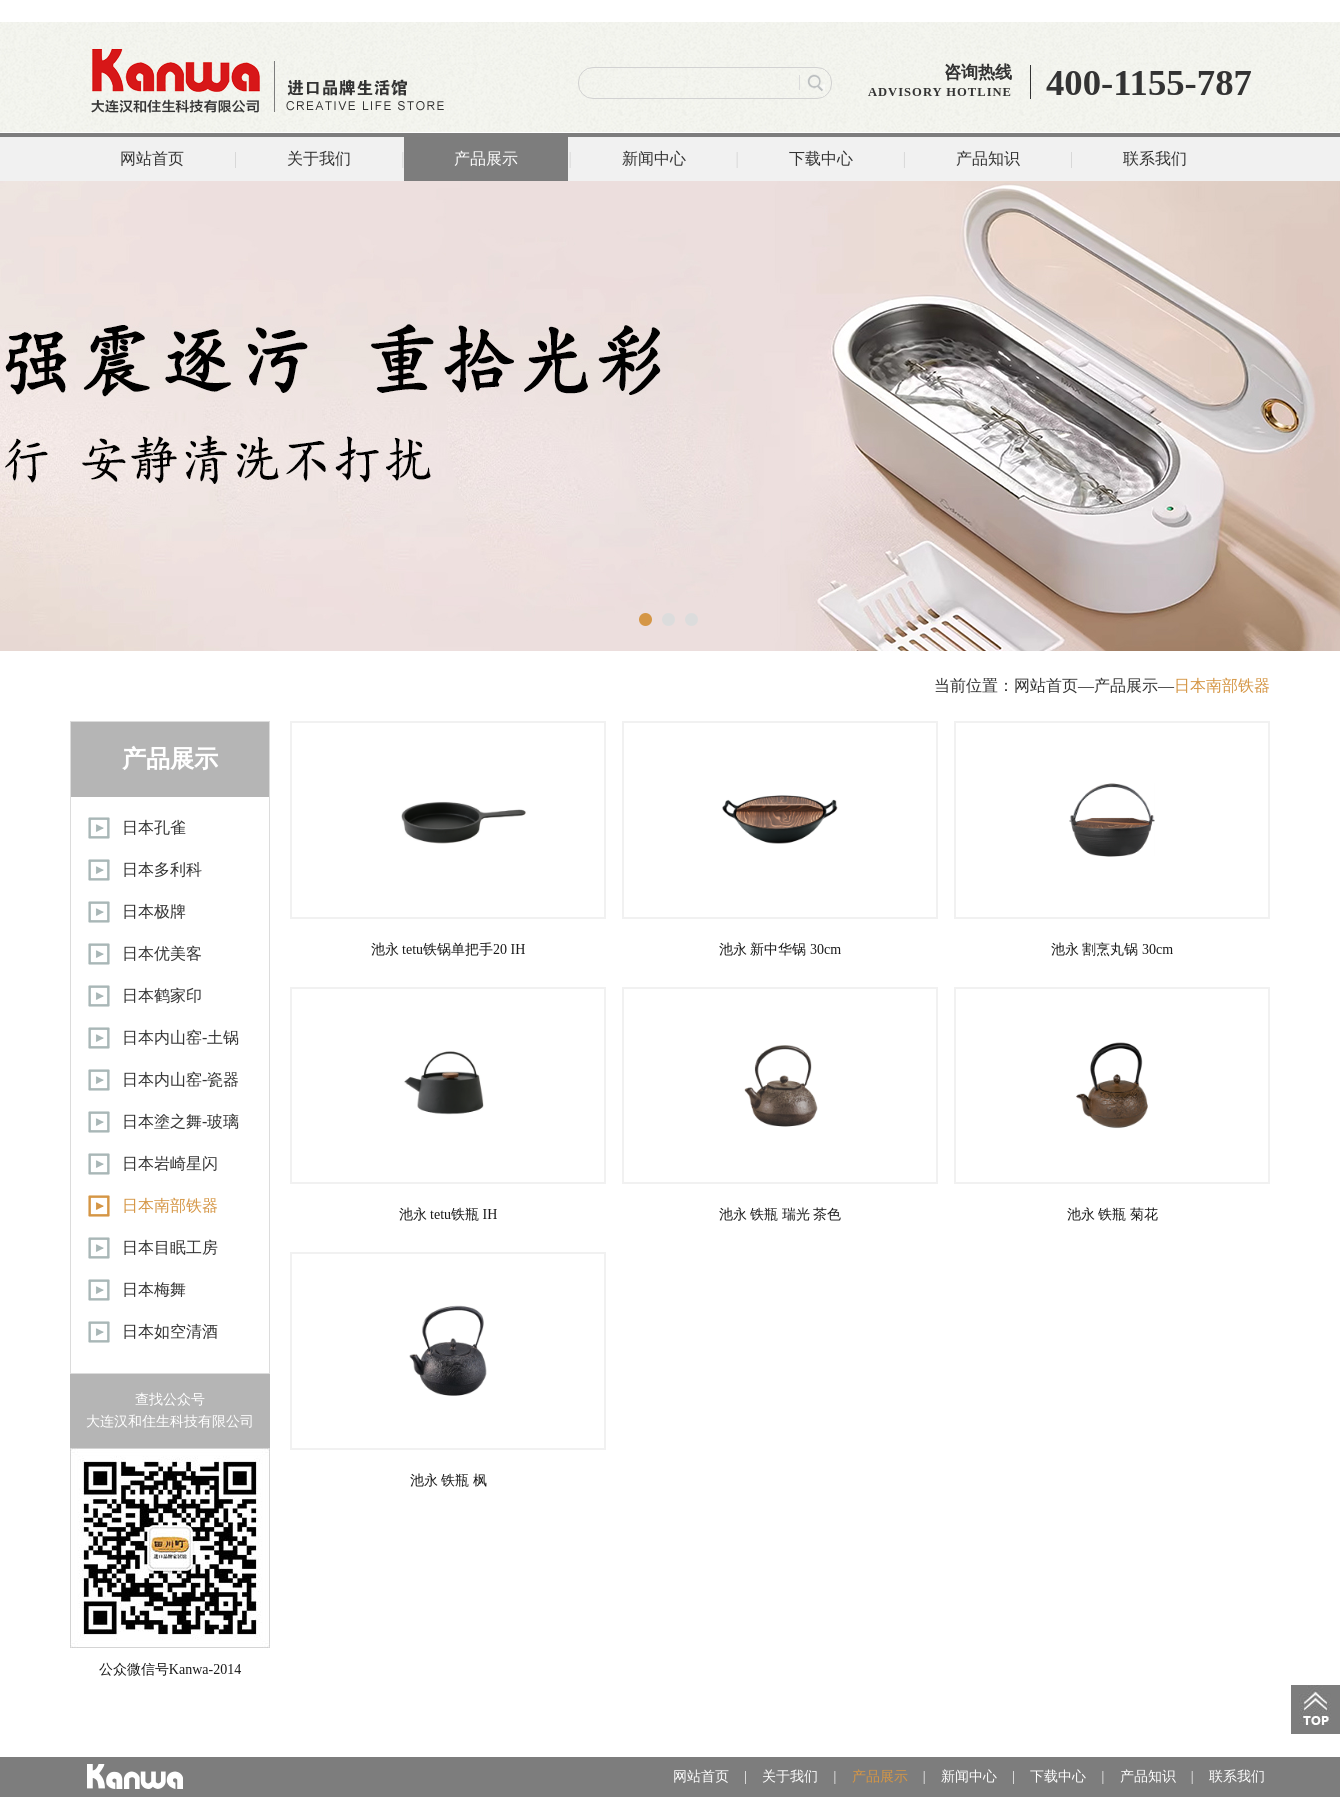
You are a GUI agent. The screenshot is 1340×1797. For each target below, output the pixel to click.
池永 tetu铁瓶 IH (448, 1105)
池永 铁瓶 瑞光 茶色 (780, 1105)
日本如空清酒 (170, 1331)
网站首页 (152, 158)
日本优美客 (162, 953)
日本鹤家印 (162, 995)
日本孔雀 (154, 827)
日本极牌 (154, 911)
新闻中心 (654, 158)
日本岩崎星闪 (170, 1163)
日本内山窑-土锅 (180, 1037)
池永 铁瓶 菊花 (1112, 1105)
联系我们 (1155, 158)
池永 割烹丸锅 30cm (1112, 839)
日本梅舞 (154, 1289)
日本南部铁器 (1222, 685)
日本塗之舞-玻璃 (180, 1121)
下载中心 (821, 158)
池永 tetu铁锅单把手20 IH (448, 839)
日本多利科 (162, 869)
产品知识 (988, 158)
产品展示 (486, 158)
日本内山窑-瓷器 (180, 1079)
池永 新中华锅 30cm (780, 839)
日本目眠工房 (170, 1247)
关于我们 (319, 158)
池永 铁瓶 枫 (448, 1370)
